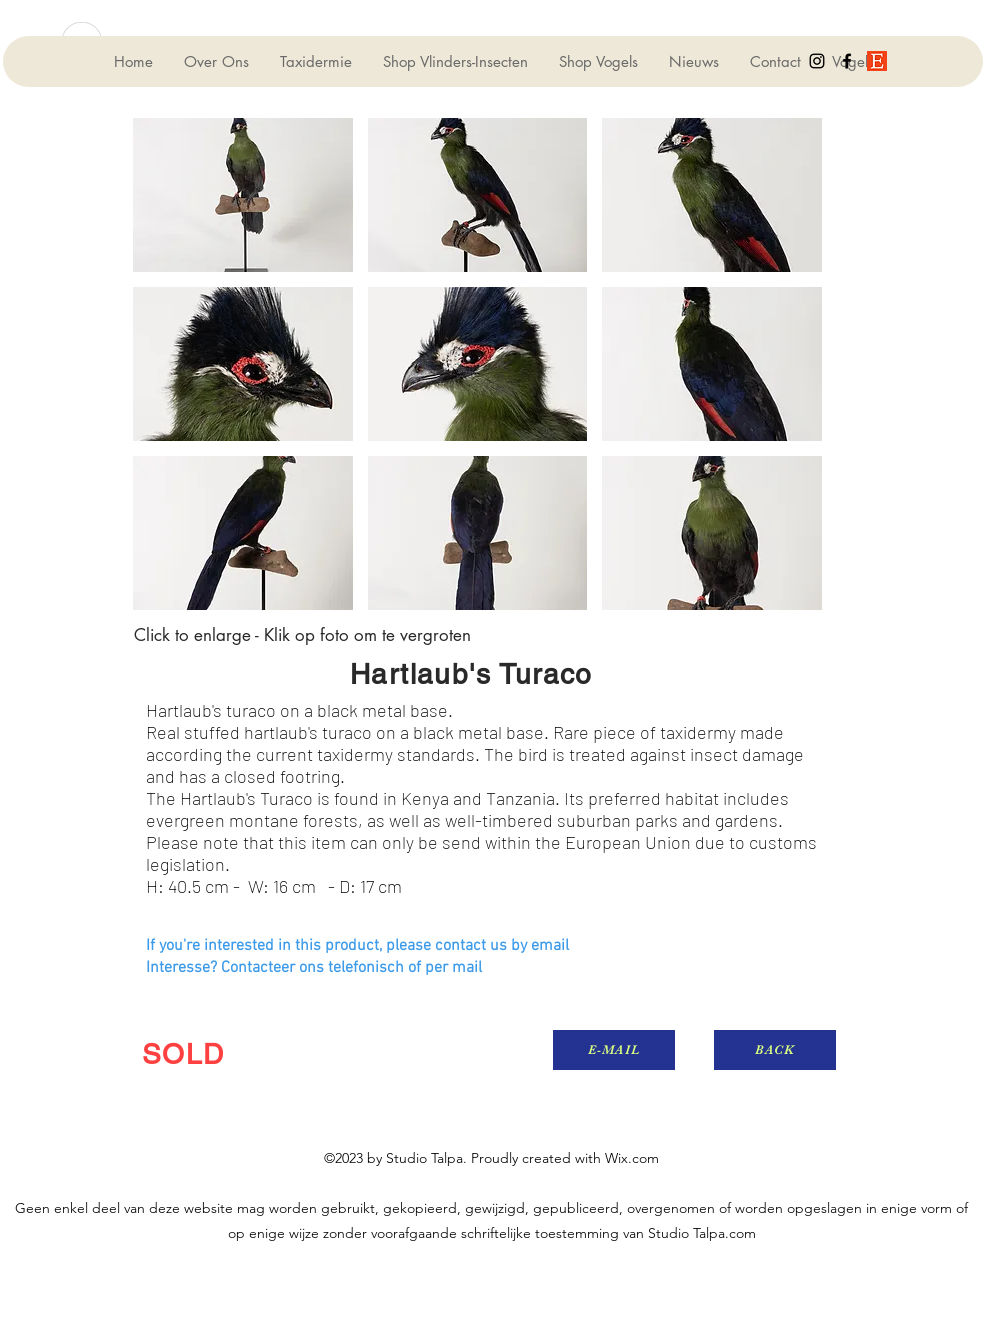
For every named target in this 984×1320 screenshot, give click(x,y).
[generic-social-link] (877, 61)
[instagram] (817, 61)
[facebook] (847, 61)
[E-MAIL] (614, 1050)
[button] (243, 195)
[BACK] (775, 1050)
